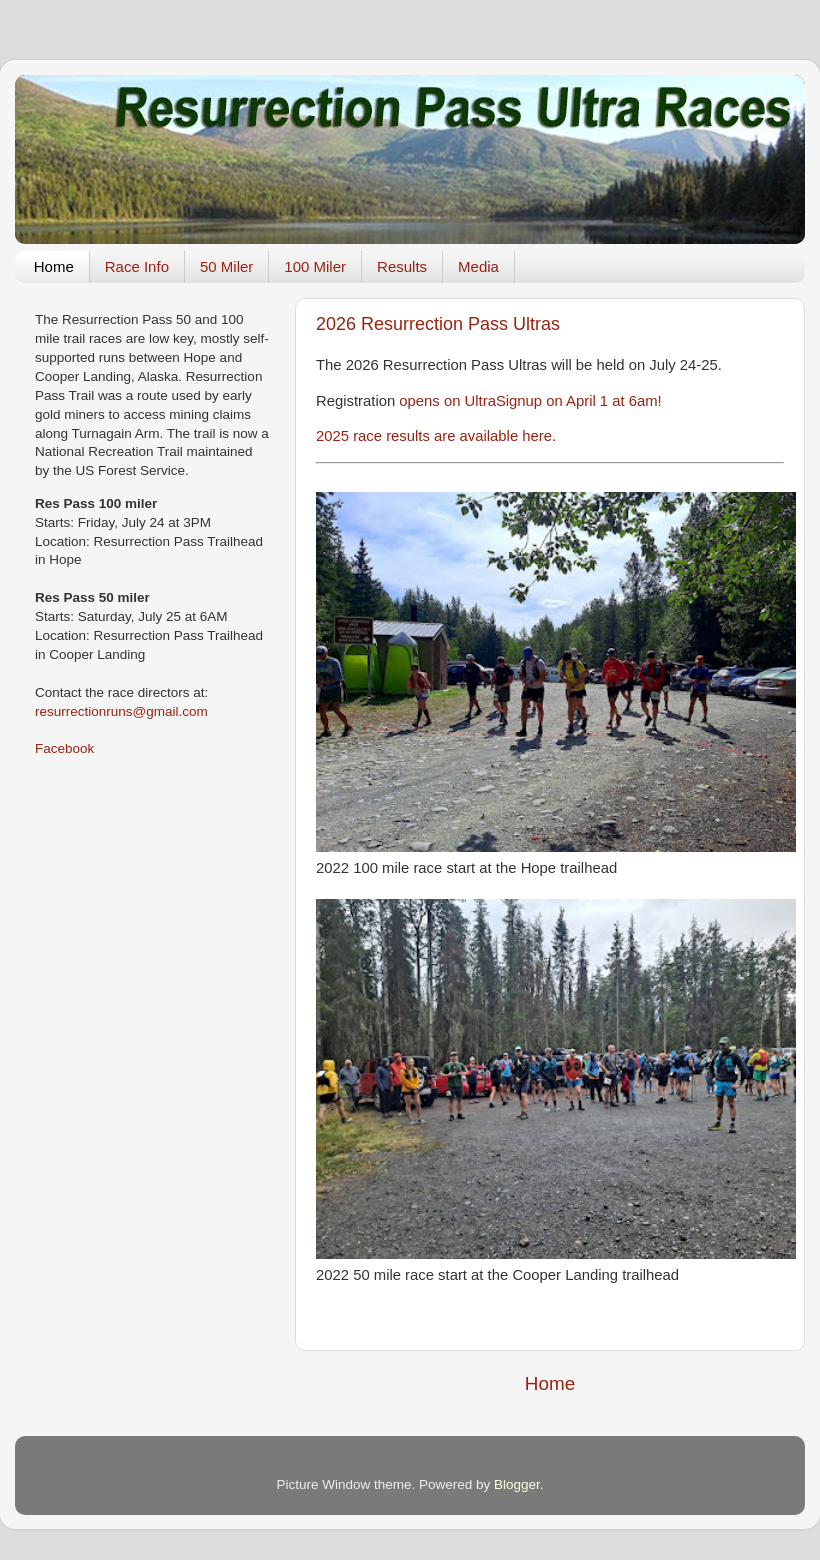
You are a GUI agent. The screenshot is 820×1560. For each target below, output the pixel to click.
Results (402, 266)
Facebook (64, 748)
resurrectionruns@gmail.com (121, 711)
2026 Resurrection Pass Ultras (438, 324)
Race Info (137, 266)
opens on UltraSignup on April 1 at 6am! (530, 401)
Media (478, 266)
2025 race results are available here (434, 436)
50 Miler (226, 266)
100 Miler (315, 266)
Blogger (517, 1484)
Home (54, 266)
